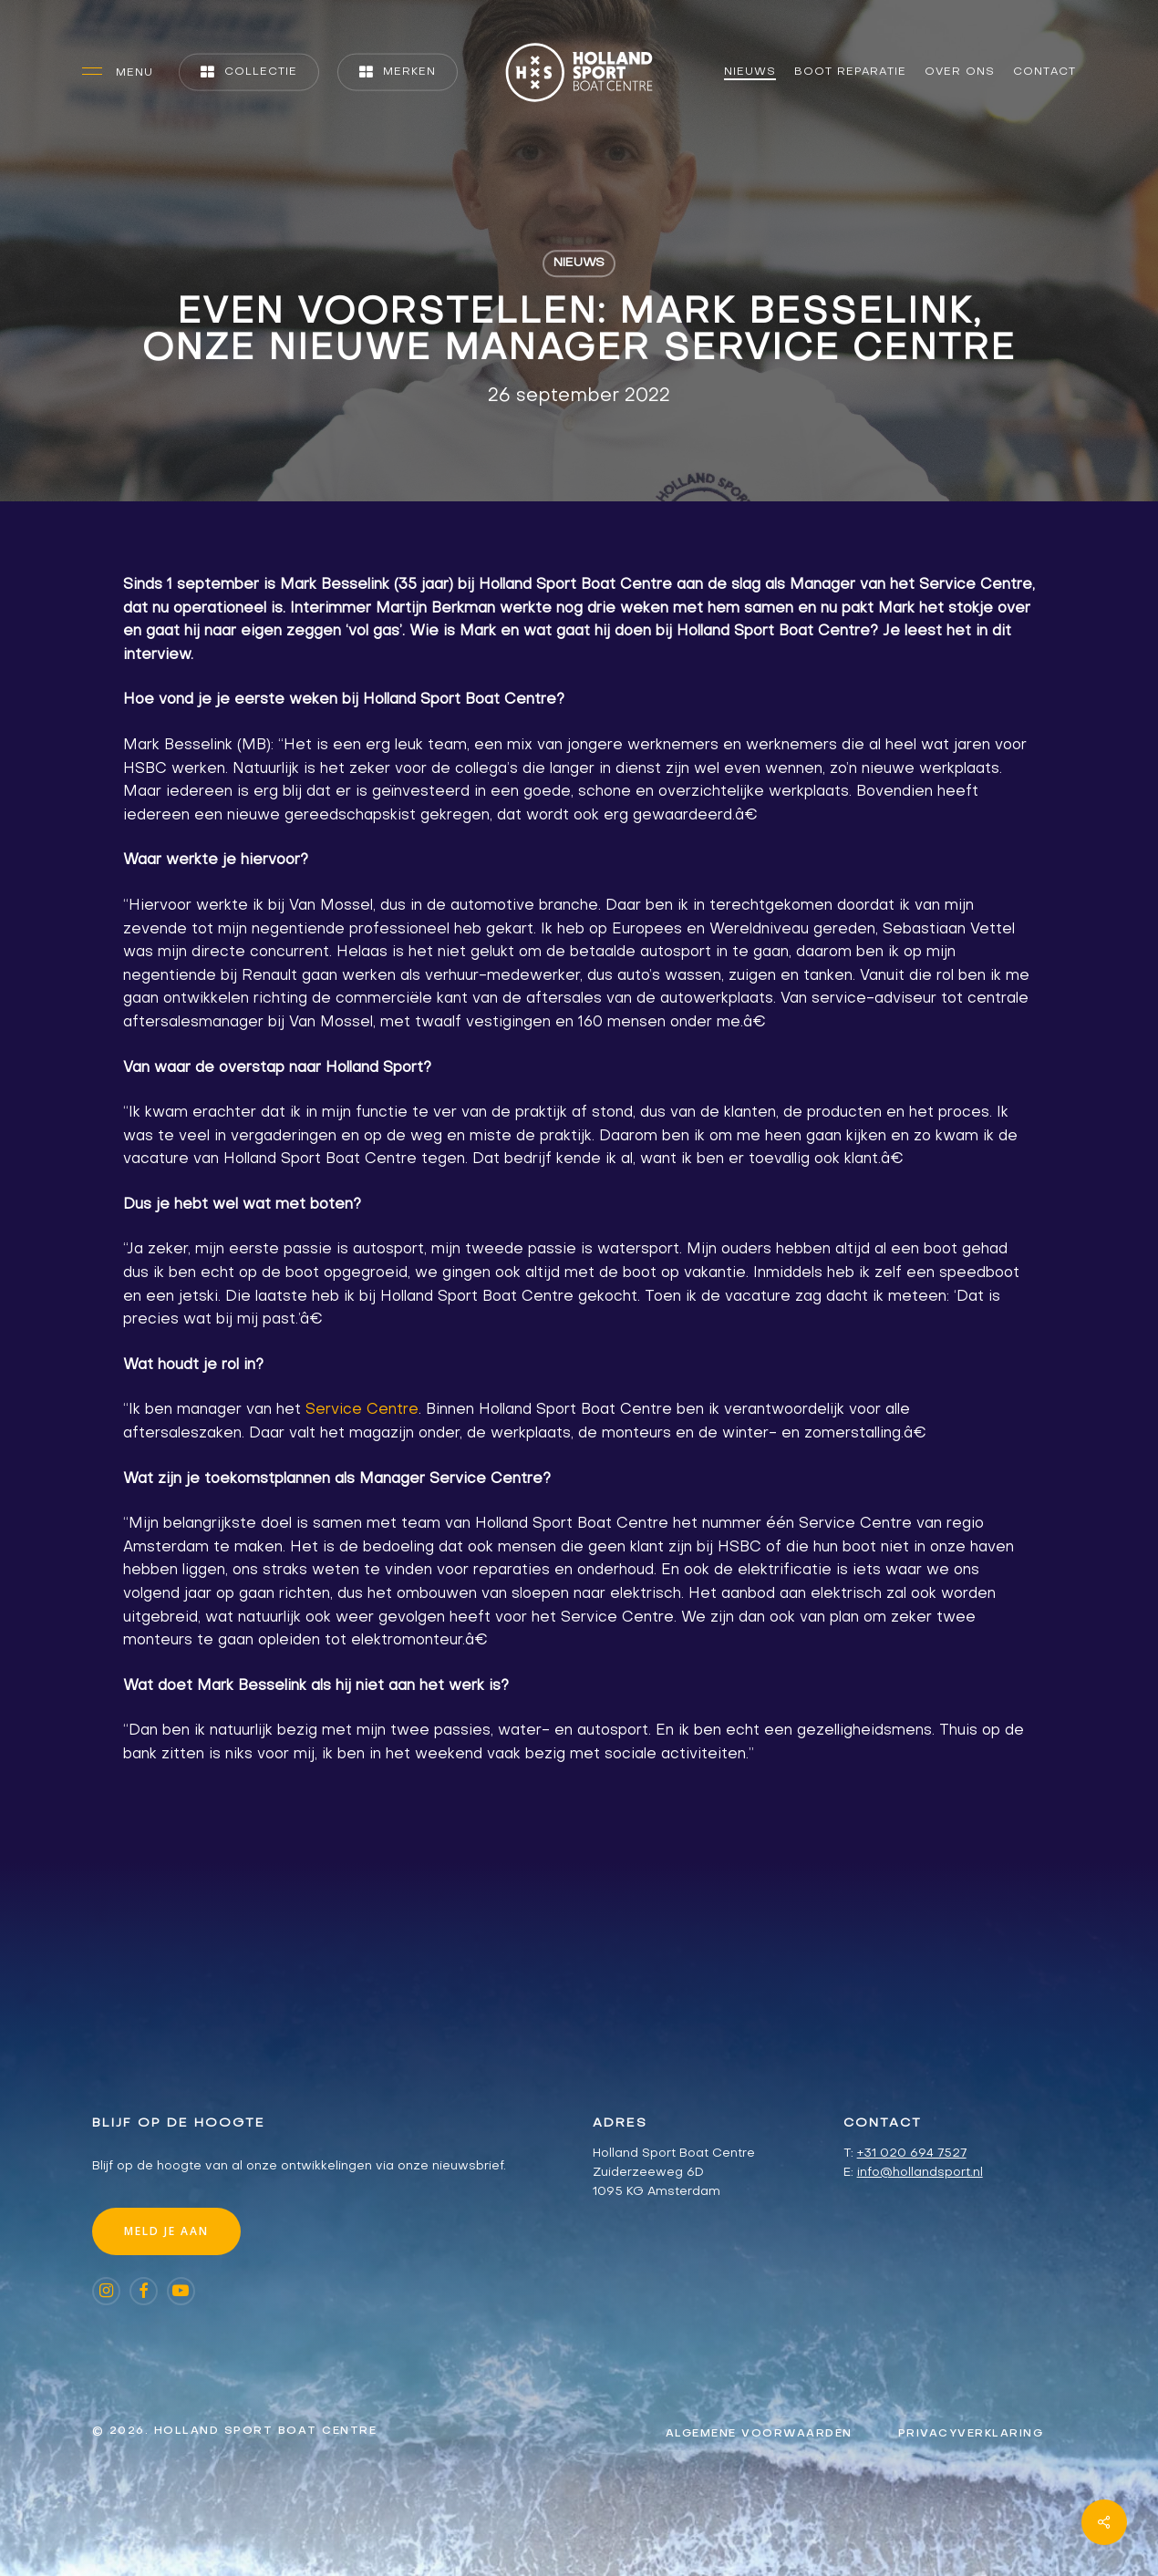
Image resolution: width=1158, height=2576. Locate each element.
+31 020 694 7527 (912, 2153)
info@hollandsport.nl (920, 2173)
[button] (117, 72)
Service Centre (362, 1410)
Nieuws (579, 263)
